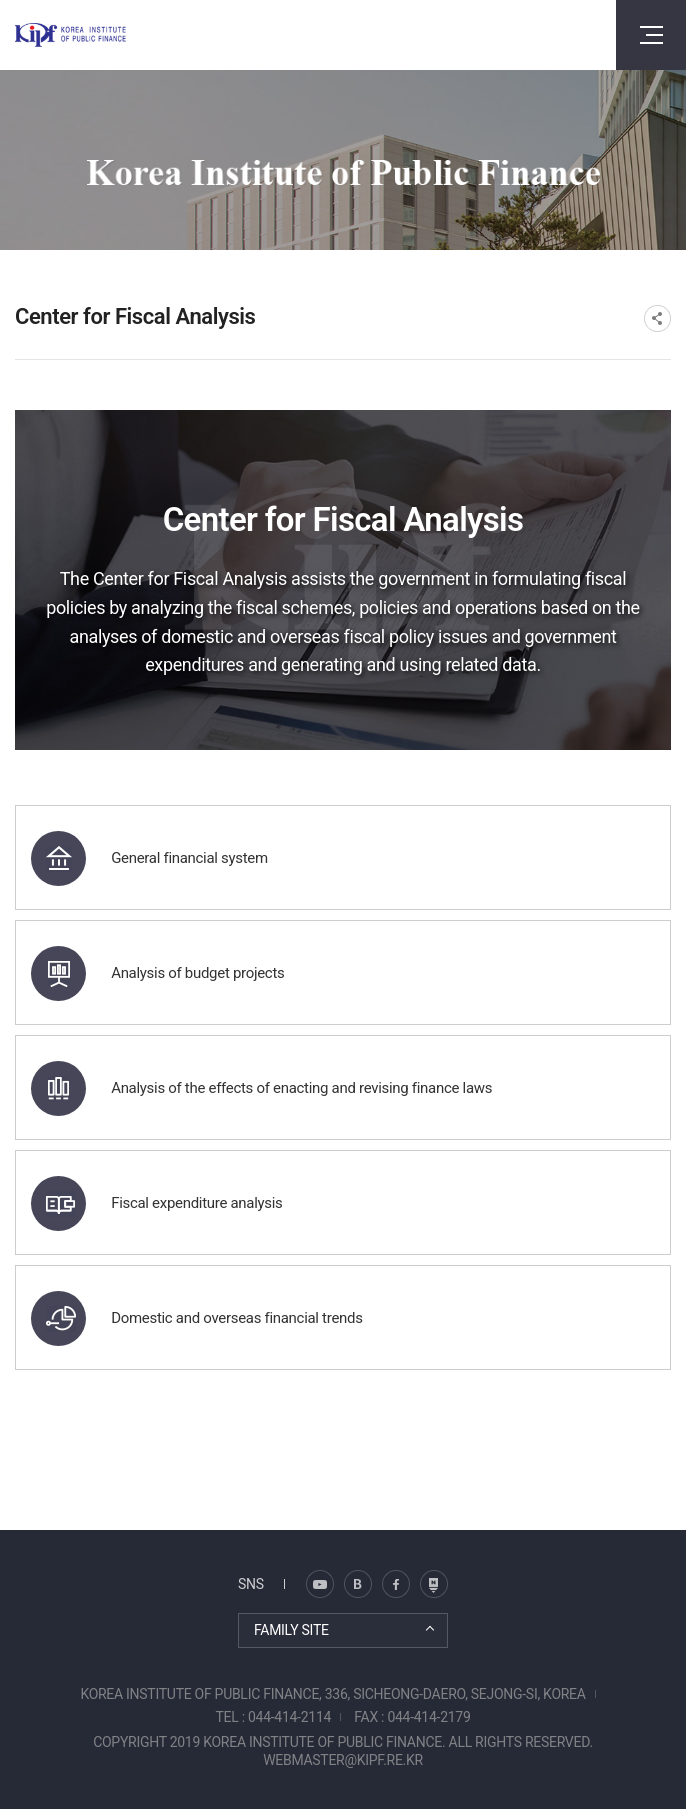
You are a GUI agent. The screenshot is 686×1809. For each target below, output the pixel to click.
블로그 (320, 1584)
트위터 (358, 1584)
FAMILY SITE (291, 1630)
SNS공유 (657, 318)
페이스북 (396, 1584)
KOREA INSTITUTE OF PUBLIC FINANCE (70, 35)
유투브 (434, 1584)
